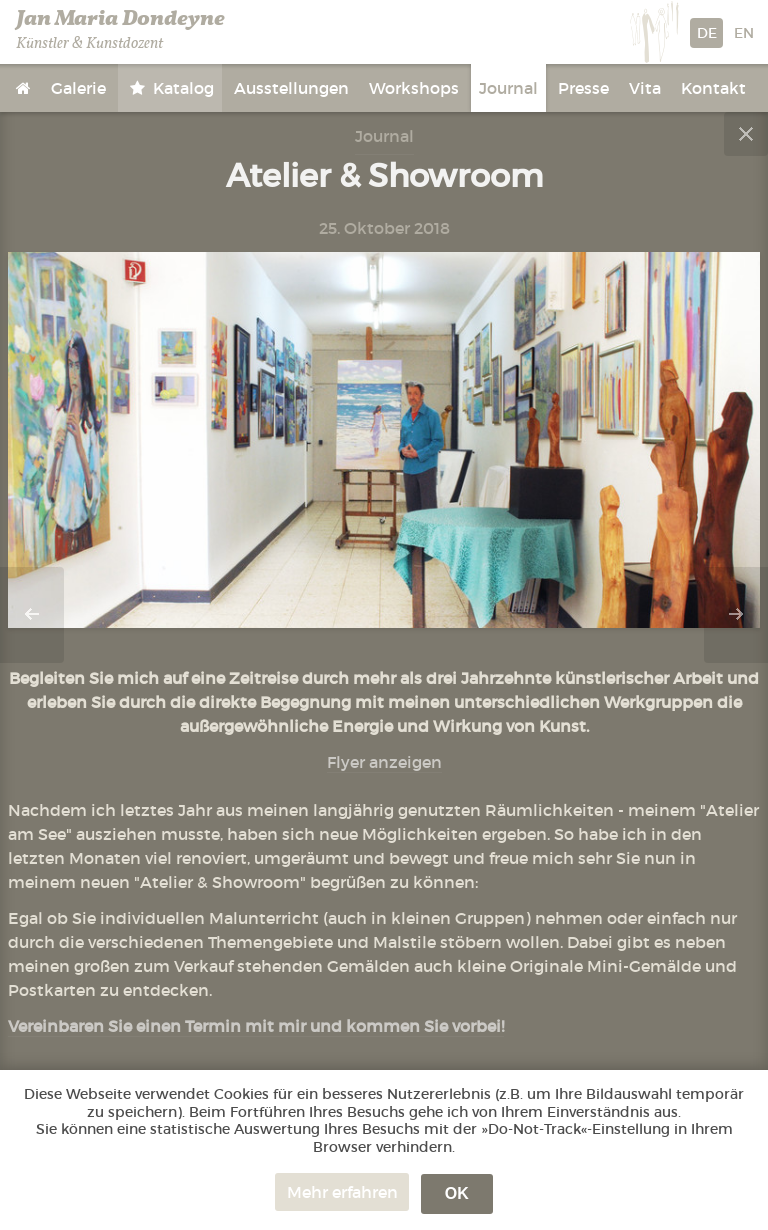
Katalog (181, 88)
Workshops (414, 88)
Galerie (78, 88)
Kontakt (713, 88)
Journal (508, 88)
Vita (645, 88)
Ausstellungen (291, 88)
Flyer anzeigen (384, 762)
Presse (583, 88)
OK (457, 1193)
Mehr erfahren (342, 1192)
